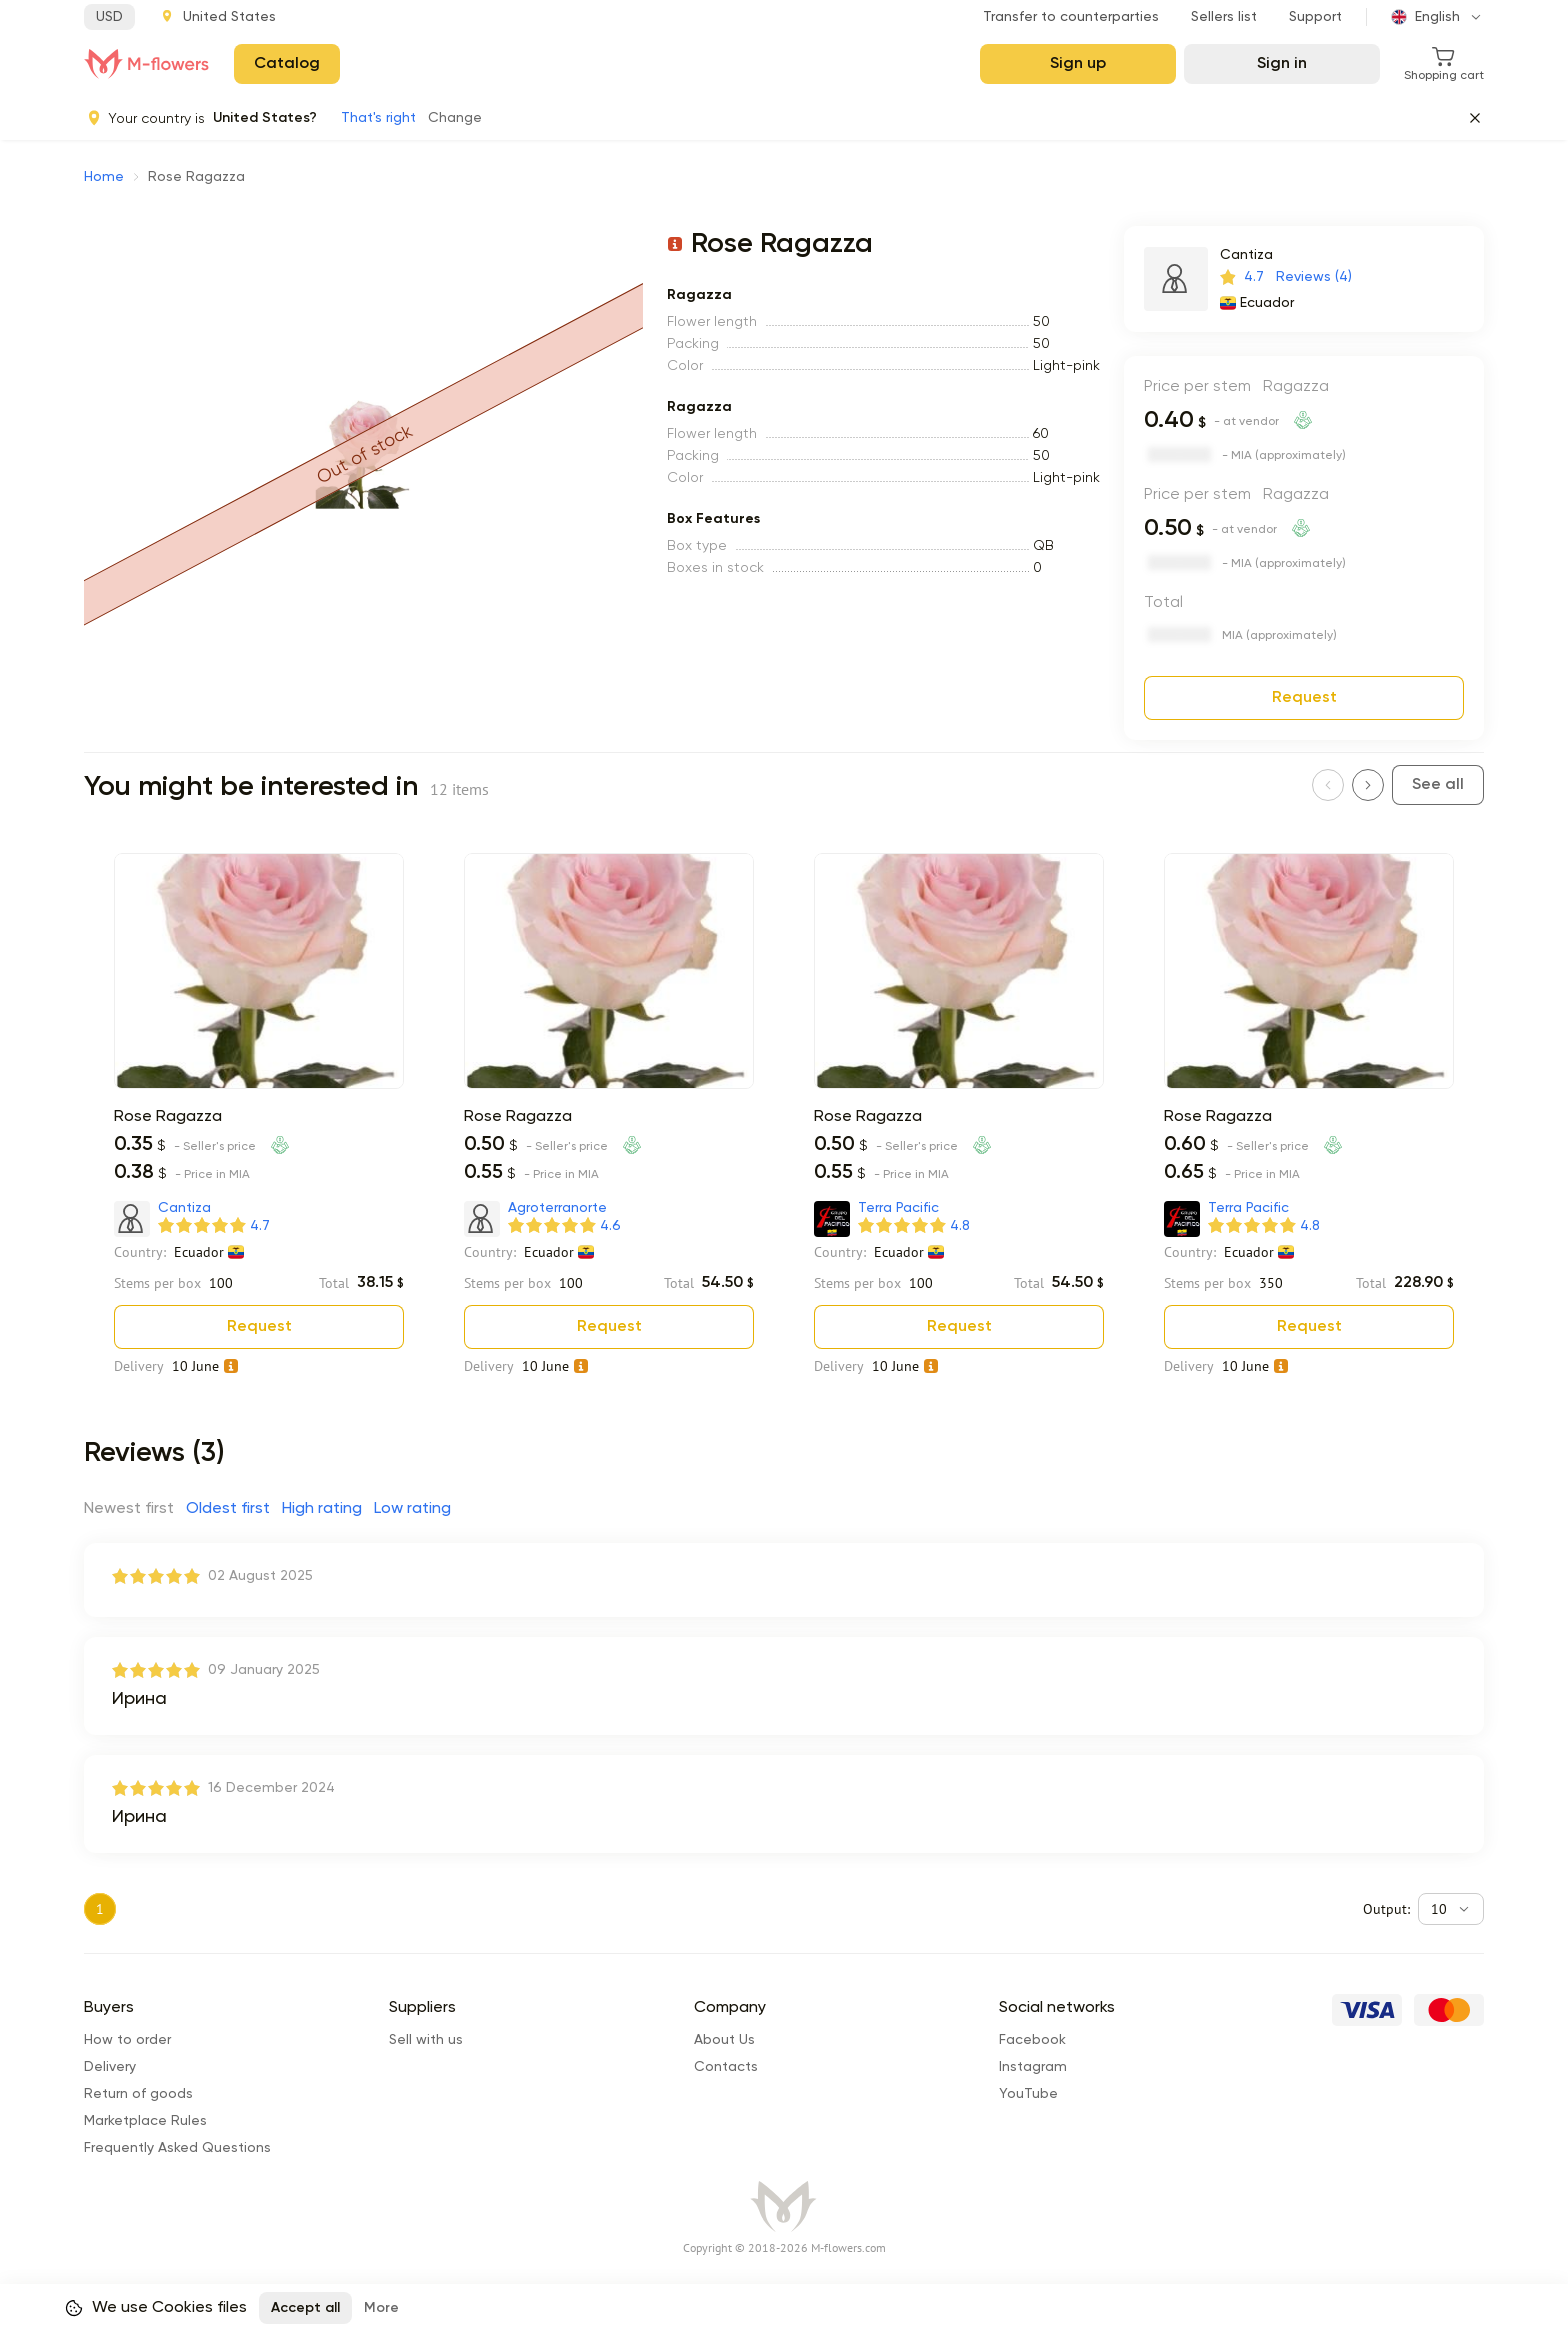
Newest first (129, 1509)
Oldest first (228, 1509)
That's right (378, 118)
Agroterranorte (557, 1208)
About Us (724, 2040)
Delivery (110, 2067)
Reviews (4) (1314, 277)
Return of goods (138, 2094)
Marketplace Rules (145, 2121)
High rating (322, 1509)
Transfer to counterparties (1071, 17)
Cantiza (1246, 255)
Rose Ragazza (168, 1117)
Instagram (1033, 2067)
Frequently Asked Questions (177, 2148)
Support (1315, 17)
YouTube (1028, 2094)
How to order (127, 2040)
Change (455, 118)
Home (104, 177)
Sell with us (426, 2040)
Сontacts (726, 2067)
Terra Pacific (898, 1208)
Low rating (412, 1509)
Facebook (1032, 2040)
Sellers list (1224, 17)
